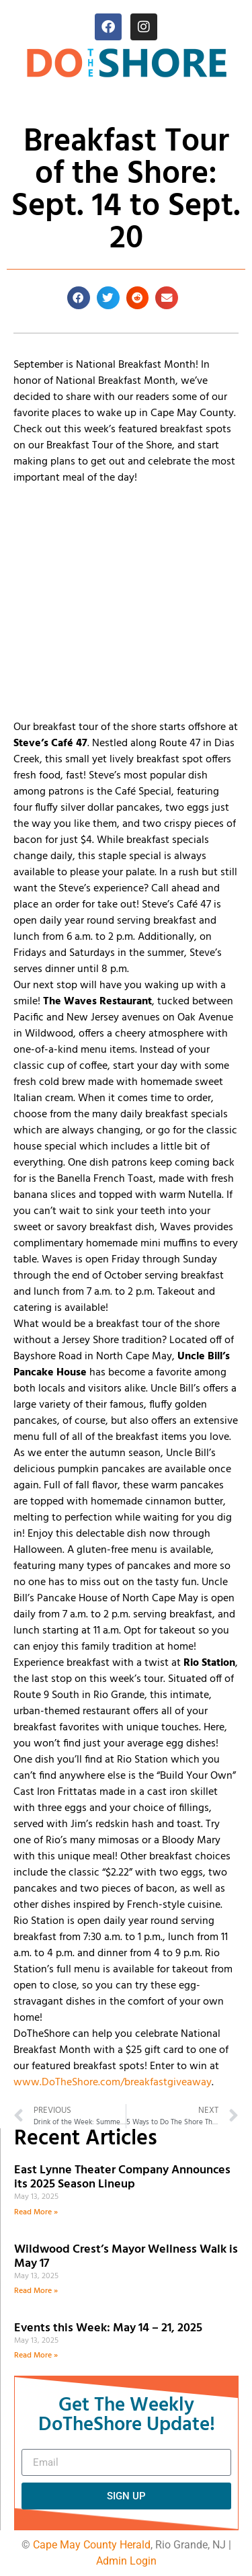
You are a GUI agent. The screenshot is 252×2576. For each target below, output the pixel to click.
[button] (78, 297)
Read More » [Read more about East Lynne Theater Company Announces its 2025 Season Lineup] (36, 2212)
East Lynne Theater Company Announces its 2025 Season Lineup (122, 2178)
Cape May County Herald (92, 2544)
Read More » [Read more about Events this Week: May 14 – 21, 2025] (36, 2355)
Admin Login (126, 2560)
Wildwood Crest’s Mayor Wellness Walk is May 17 (126, 2257)
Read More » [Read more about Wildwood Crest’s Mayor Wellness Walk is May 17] (36, 2291)
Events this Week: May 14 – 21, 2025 (108, 2328)
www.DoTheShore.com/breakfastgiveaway (112, 2082)
